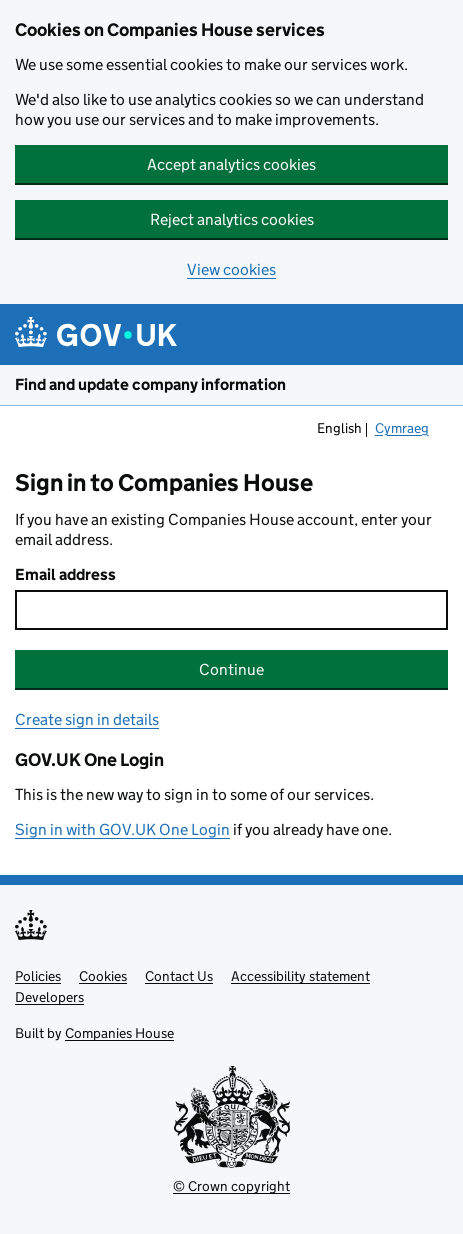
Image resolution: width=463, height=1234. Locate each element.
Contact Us (179, 976)
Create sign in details (87, 719)
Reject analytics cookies (232, 219)
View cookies (231, 269)
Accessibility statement (300, 976)
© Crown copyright (231, 1186)
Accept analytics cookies (231, 164)
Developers (49, 997)
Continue (231, 669)
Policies (38, 976)
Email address (65, 574)
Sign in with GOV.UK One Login (122, 829)
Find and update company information (150, 384)
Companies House (119, 1033)
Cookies (103, 976)
